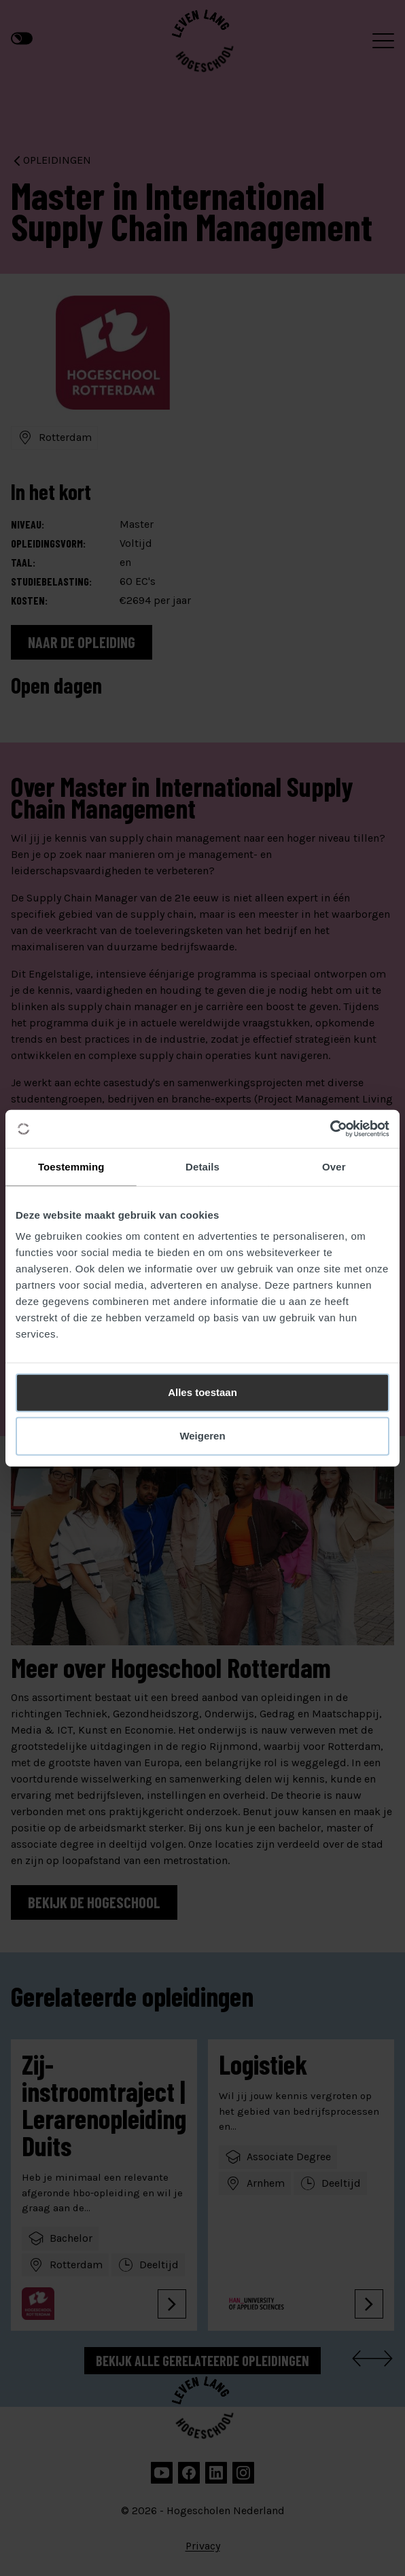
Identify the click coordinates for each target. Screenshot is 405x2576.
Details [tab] (202, 1166)
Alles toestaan (202, 1392)
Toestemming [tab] (71, 1166)
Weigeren (202, 1436)
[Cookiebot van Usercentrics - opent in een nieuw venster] (329, 1129)
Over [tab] (334, 1166)
